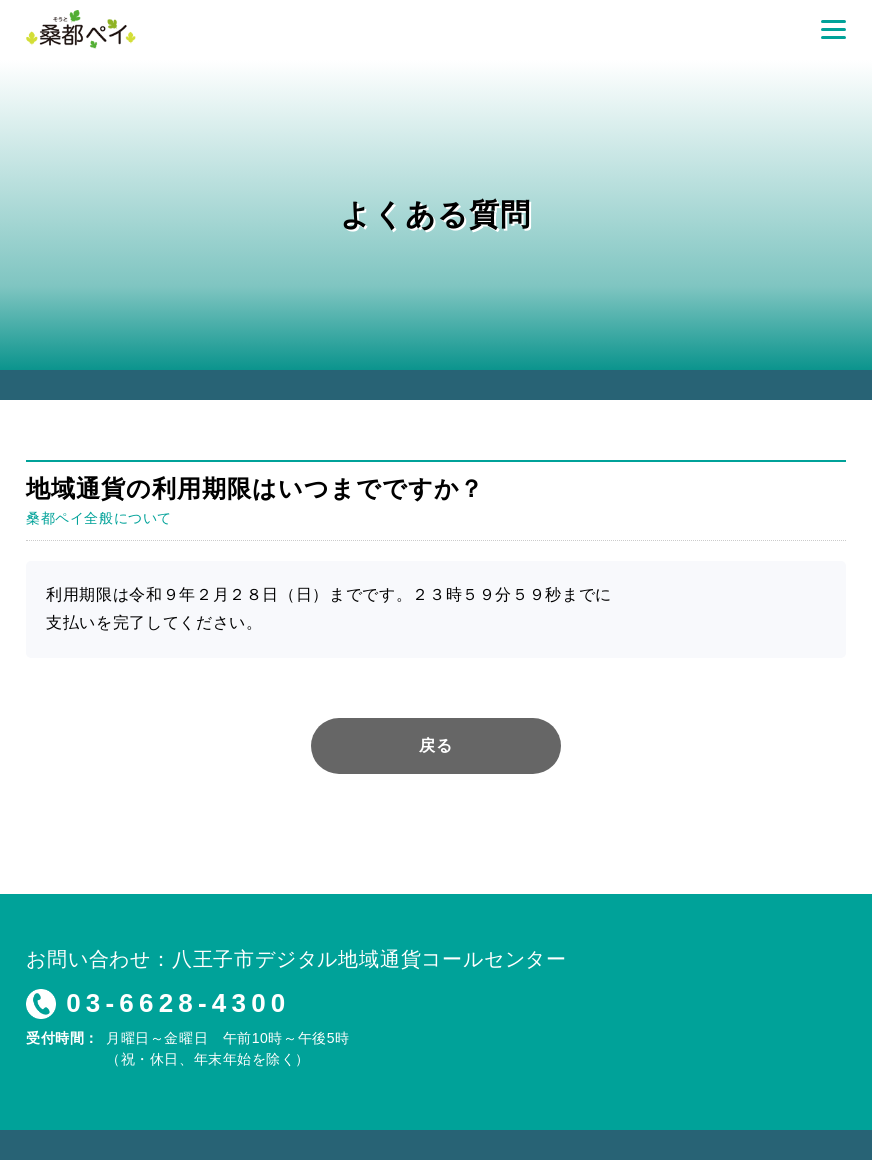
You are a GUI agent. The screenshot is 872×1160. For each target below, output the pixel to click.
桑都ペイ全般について (99, 518)
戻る (435, 745)
